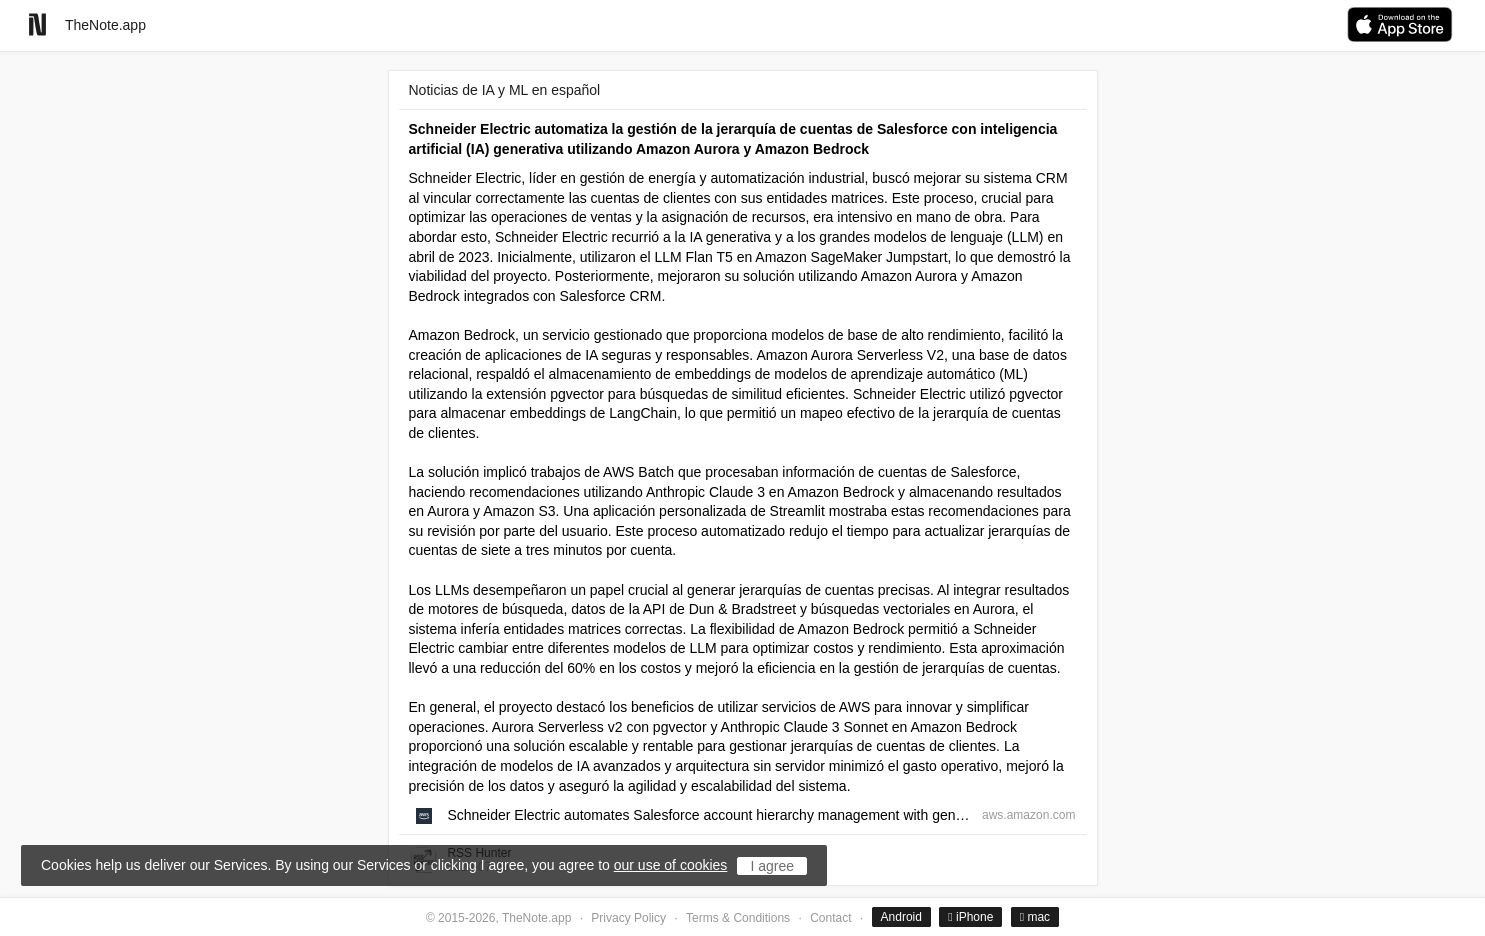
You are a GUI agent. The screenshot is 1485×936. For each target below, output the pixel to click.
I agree (772, 866)
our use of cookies (671, 865)
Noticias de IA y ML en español (505, 90)
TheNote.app (105, 25)
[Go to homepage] (37, 24)
